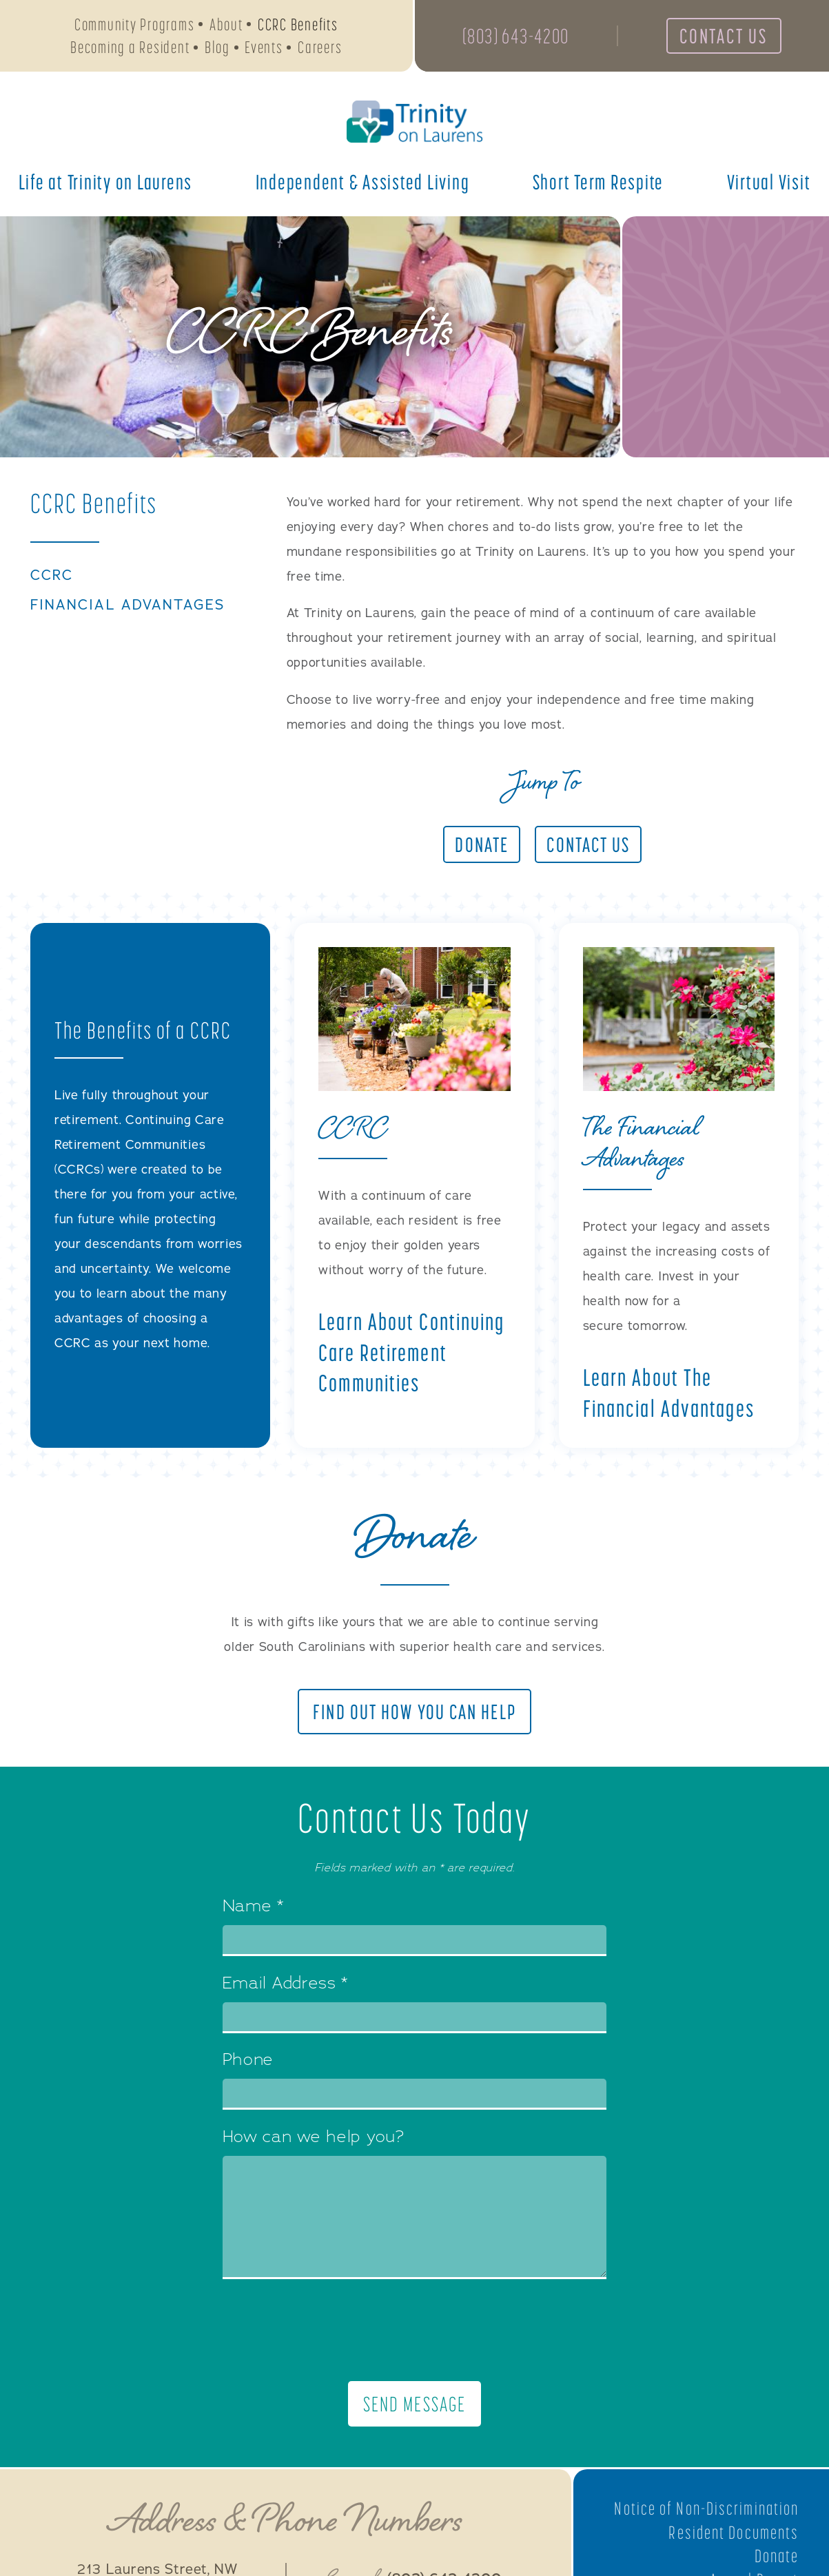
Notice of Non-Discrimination (706, 2508)
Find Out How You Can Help (414, 1711)
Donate (777, 2556)
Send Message (414, 2404)
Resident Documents (733, 2533)
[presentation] (415, 2330)
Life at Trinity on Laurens (106, 182)
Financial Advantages (127, 605)
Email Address (286, 1984)
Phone (248, 2060)
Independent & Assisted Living (363, 182)
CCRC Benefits (298, 24)
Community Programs (134, 24)
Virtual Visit (769, 182)
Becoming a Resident (130, 47)
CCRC (51, 576)
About (226, 24)
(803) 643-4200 (515, 35)
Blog (217, 47)
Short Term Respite (598, 182)
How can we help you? (314, 2138)
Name (253, 1907)
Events (264, 47)
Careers (320, 47)
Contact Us (723, 36)
